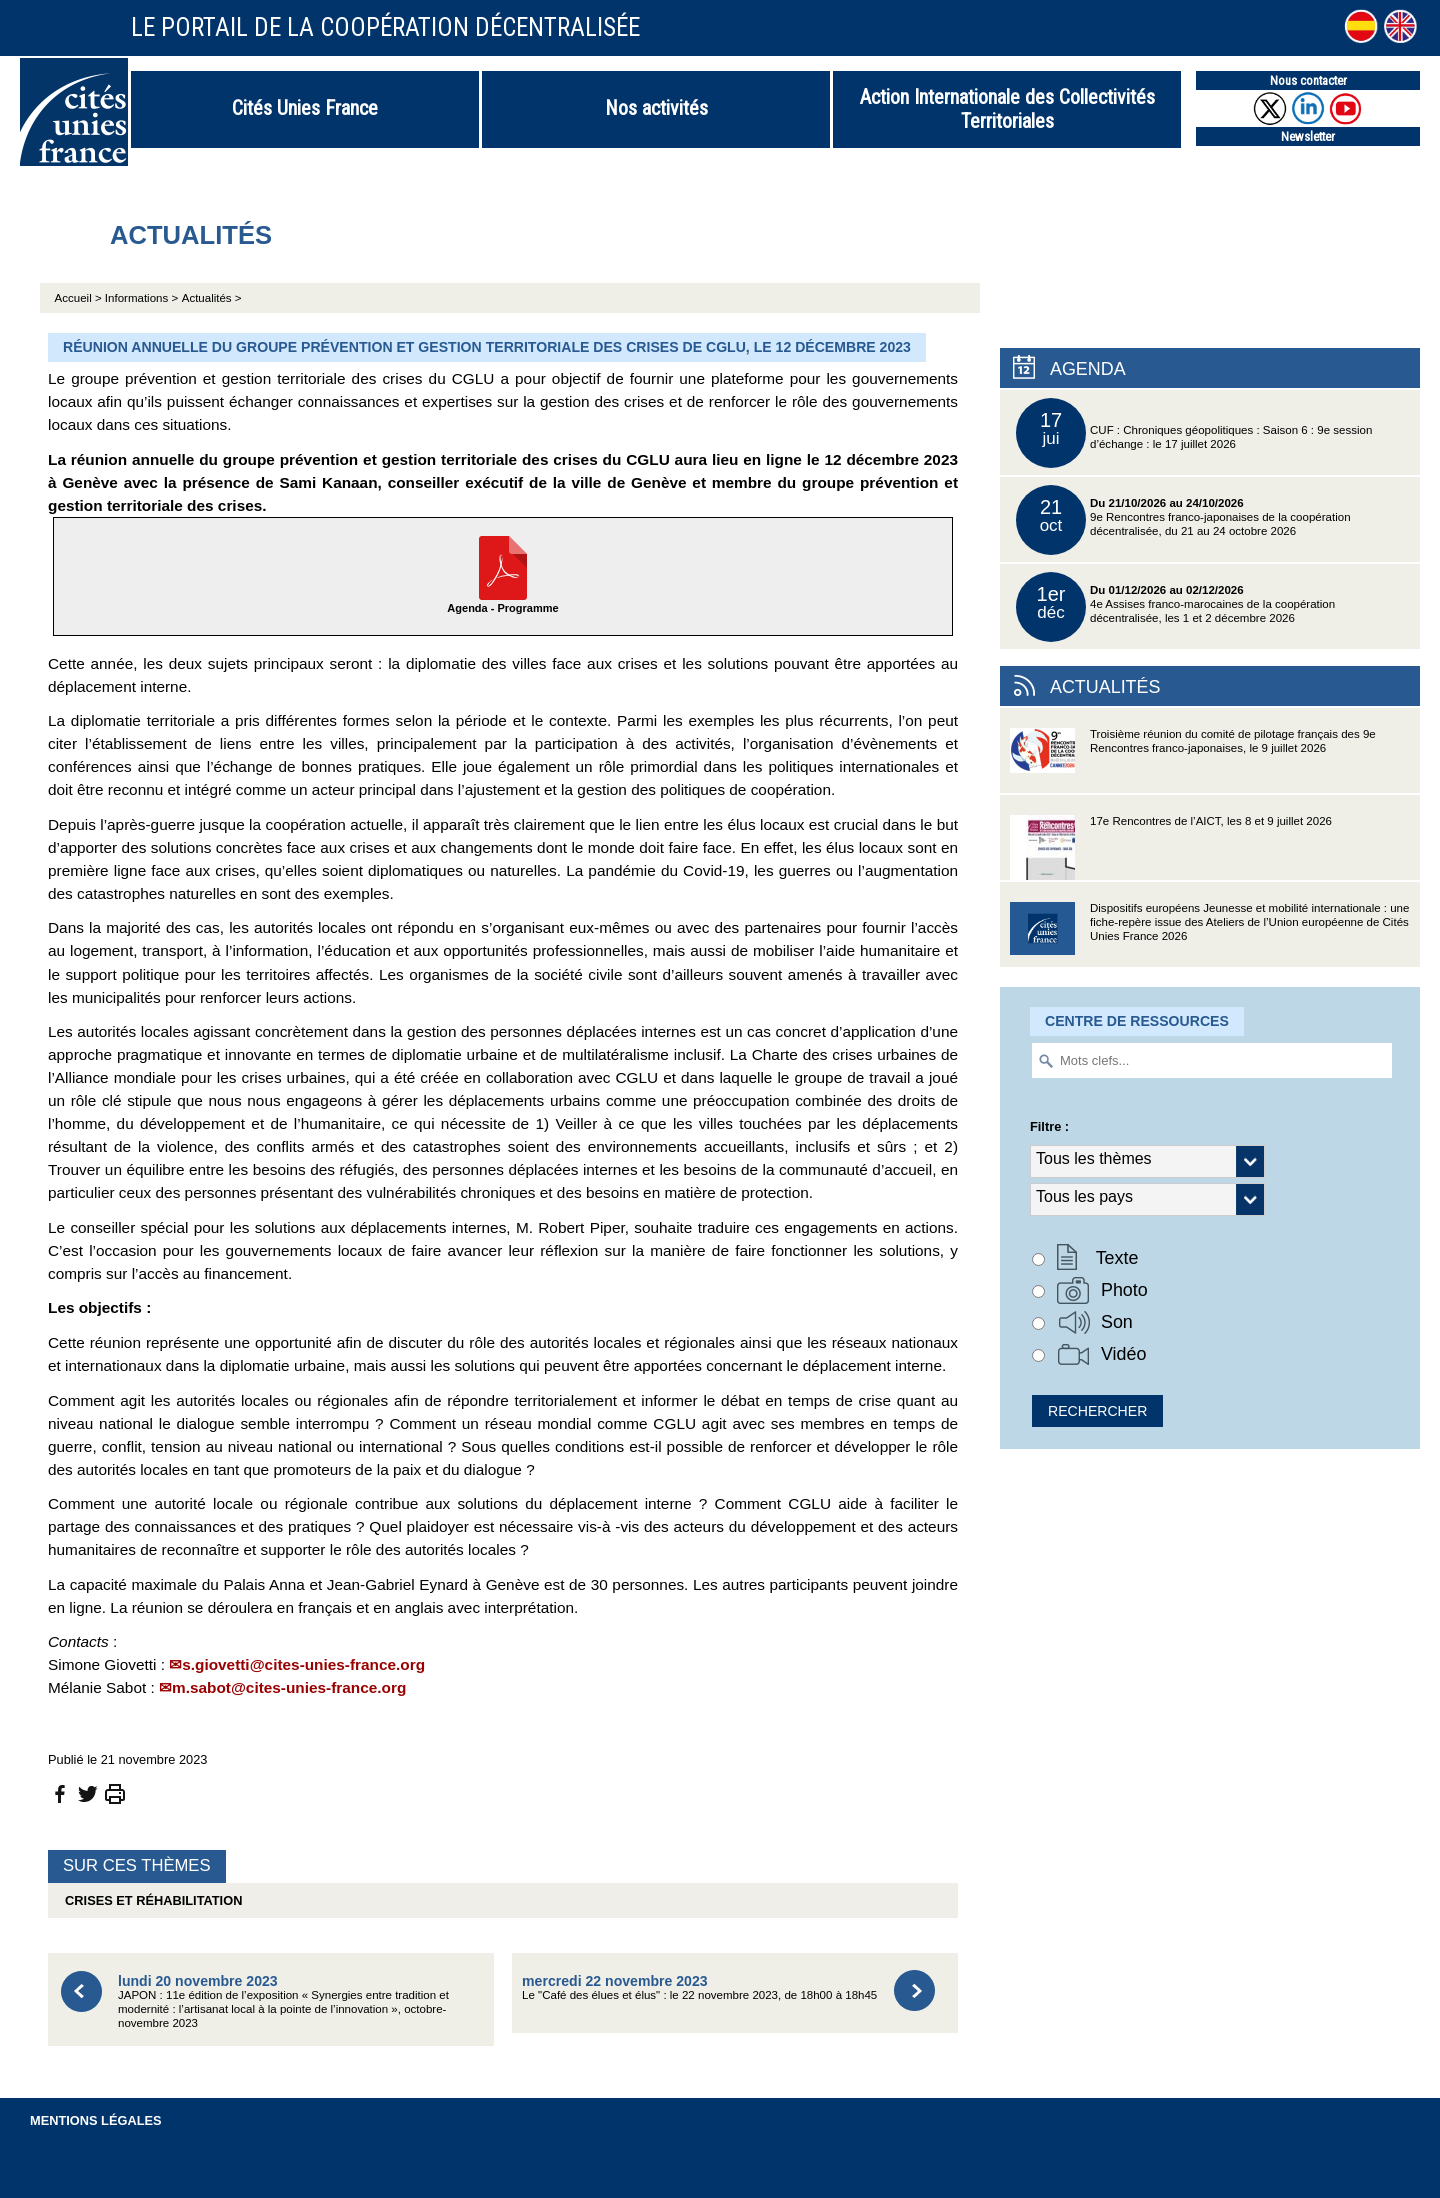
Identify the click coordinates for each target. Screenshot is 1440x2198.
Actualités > (212, 298)
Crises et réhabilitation (150, 1900)
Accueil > (80, 298)
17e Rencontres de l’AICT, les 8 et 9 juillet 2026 (1171, 847)
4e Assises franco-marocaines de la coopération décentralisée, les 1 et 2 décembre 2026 (1175, 607)
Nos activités (656, 108)
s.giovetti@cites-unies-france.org (303, 1664)
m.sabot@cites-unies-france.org (289, 1687)
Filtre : (1049, 1126)
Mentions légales (96, 2120)
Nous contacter (1308, 80)
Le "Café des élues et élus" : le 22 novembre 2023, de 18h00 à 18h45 (699, 1987)
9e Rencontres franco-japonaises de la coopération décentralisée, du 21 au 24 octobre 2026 (1183, 520)
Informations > (141, 298)
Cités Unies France (305, 108)
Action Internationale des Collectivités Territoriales (1007, 109)
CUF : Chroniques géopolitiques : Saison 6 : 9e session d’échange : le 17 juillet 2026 (1194, 433)
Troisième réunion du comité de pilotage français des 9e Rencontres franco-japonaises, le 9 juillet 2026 (1193, 760)
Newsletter (1308, 136)
